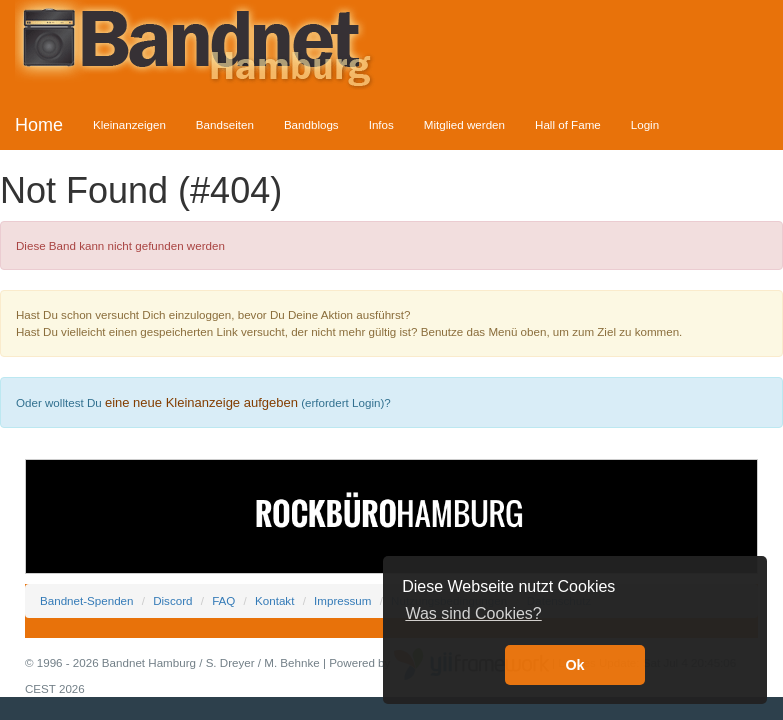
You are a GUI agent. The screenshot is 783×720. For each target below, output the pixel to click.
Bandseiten (225, 124)
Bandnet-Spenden (86, 600)
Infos (381, 124)
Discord (172, 600)
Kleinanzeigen (129, 124)
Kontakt (274, 600)
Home (39, 125)
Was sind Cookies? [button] (473, 613)
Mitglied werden (464, 124)
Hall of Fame (568, 124)
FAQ (223, 600)
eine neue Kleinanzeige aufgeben (201, 402)
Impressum (342, 600)
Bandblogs (311, 124)
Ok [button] (574, 665)
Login (645, 124)
